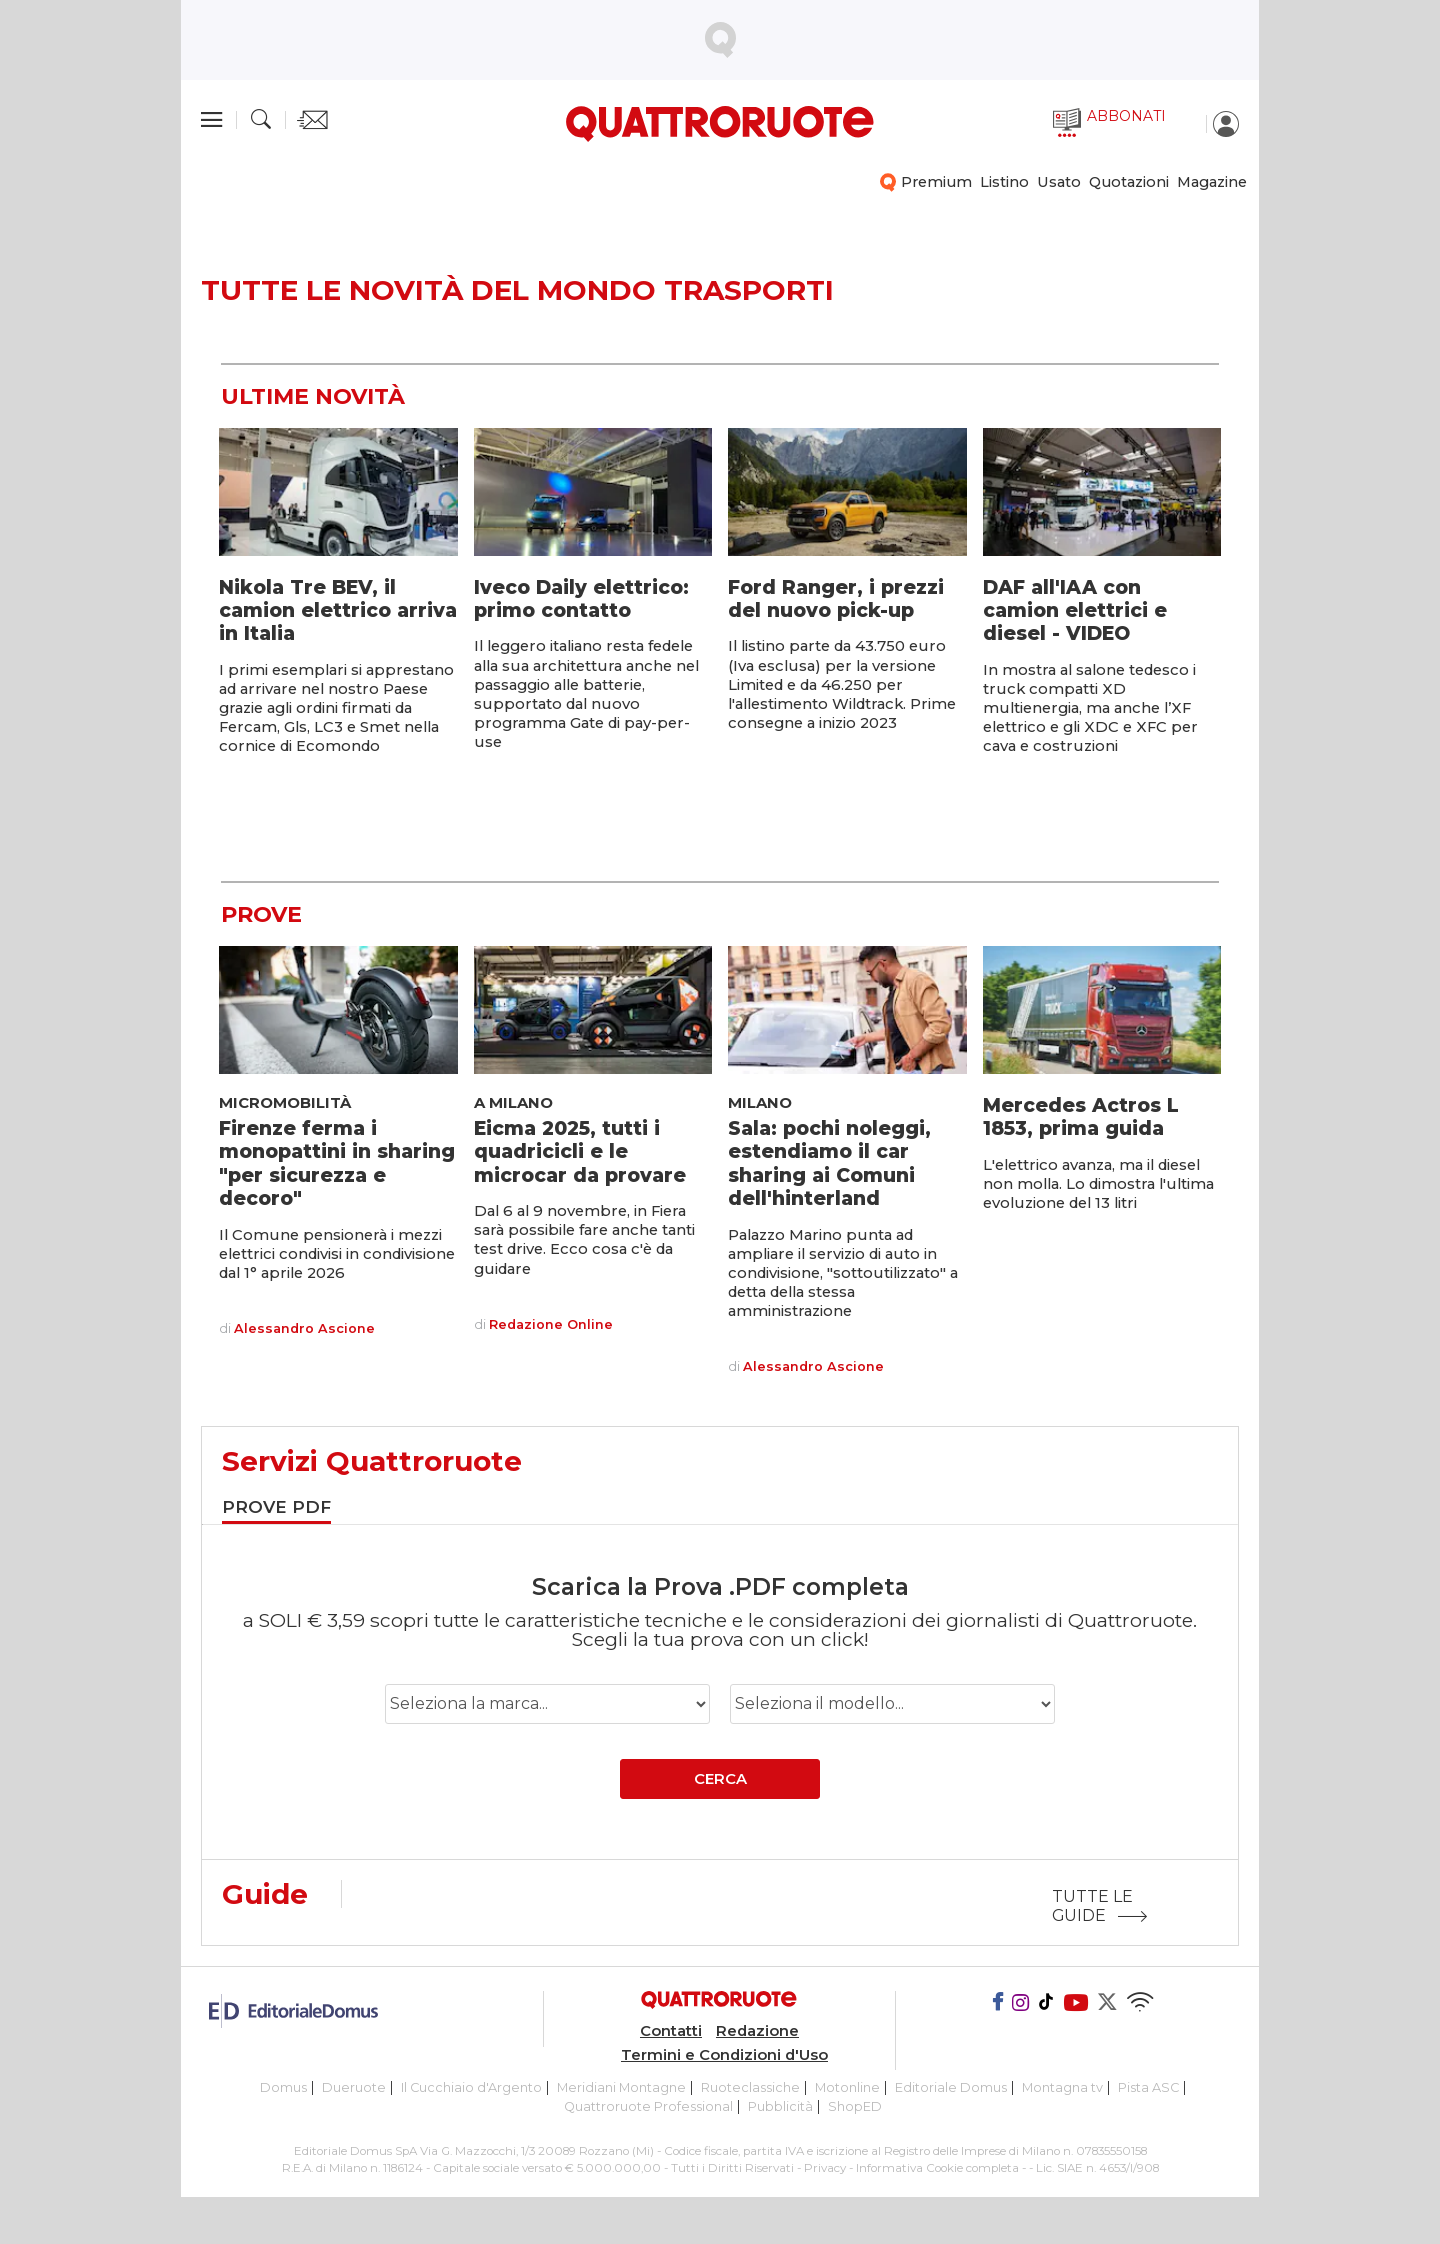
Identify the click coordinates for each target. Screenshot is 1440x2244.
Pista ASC (1148, 2087)
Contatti (671, 2031)
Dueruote (354, 2087)
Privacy (825, 2168)
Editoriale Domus (951, 2087)
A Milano (513, 1103)
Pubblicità (780, 2106)
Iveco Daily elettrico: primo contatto (581, 598)
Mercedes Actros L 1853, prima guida (1081, 1116)
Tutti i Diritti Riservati (732, 2168)
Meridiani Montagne (621, 2087)
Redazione (757, 2031)
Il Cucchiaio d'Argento (471, 2087)
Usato (1059, 182)
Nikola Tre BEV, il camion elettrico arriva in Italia (338, 610)
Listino (1004, 182)
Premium (936, 182)
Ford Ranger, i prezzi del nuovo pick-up (836, 598)
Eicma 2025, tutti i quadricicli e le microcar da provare (580, 1151)
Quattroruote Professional (648, 2106)
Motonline (847, 2087)
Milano (760, 1103)
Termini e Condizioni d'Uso (724, 2055)
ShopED (855, 2106)
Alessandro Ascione (304, 1329)
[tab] (276, 1509)
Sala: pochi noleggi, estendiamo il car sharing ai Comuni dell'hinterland (829, 1163)
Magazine (1212, 182)
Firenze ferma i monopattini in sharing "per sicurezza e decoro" (337, 1163)
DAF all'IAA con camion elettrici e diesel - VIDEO (1075, 610)
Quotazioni (1129, 182)
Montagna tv (1062, 2087)
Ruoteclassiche (750, 2087)
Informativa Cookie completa (937, 2168)
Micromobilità (285, 1103)
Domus (283, 2087)
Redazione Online (551, 1325)
